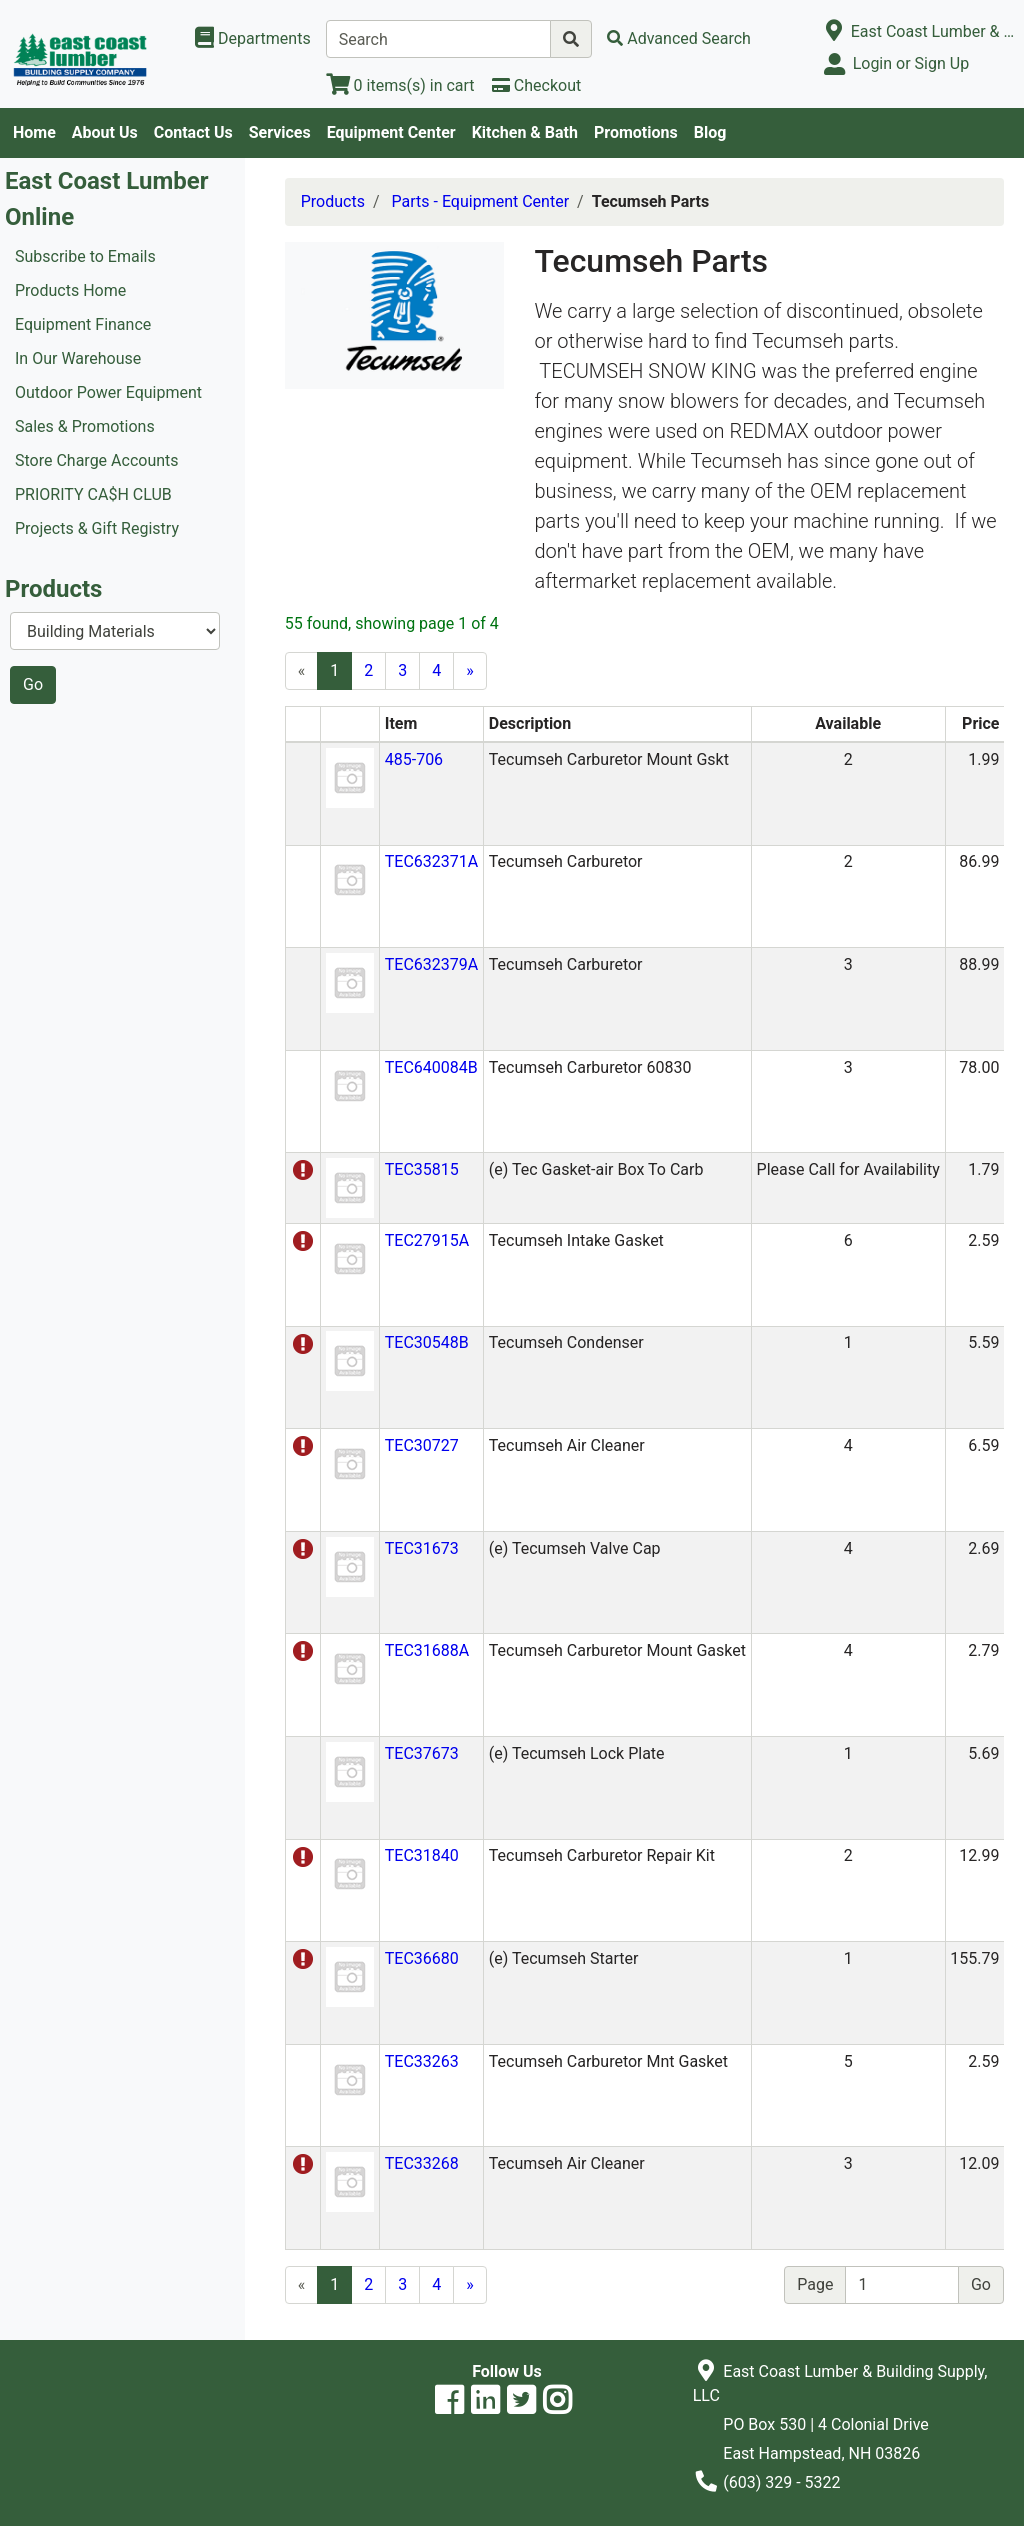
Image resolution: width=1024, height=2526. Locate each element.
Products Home (70, 290)
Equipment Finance (83, 324)
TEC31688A (427, 1650)
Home (34, 132)
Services (280, 132)
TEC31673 (422, 1548)
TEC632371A (431, 861)
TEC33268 (422, 2163)
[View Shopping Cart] (400, 85)
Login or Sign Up (911, 63)
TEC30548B (427, 1342)
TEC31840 (422, 1855)
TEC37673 (422, 1753)
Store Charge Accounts (97, 460)
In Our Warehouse (78, 358)
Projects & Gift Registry (97, 528)
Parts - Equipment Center (481, 201)
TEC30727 (422, 1445)
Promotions (636, 132)
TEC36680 (422, 1958)
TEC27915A (427, 1240)
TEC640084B (431, 1067)
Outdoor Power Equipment (108, 392)
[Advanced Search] (679, 38)
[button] (350, 776)
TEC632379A (431, 964)
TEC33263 (422, 2061)
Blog (710, 132)
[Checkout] (536, 85)
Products (333, 201)
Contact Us (193, 132)
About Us (105, 132)
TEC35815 (422, 1169)
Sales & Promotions (85, 426)
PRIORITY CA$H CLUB (93, 494)
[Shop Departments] (253, 39)
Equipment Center (391, 132)
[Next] (470, 671)
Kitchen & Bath (525, 132)
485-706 (414, 759)
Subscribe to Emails (85, 256)
